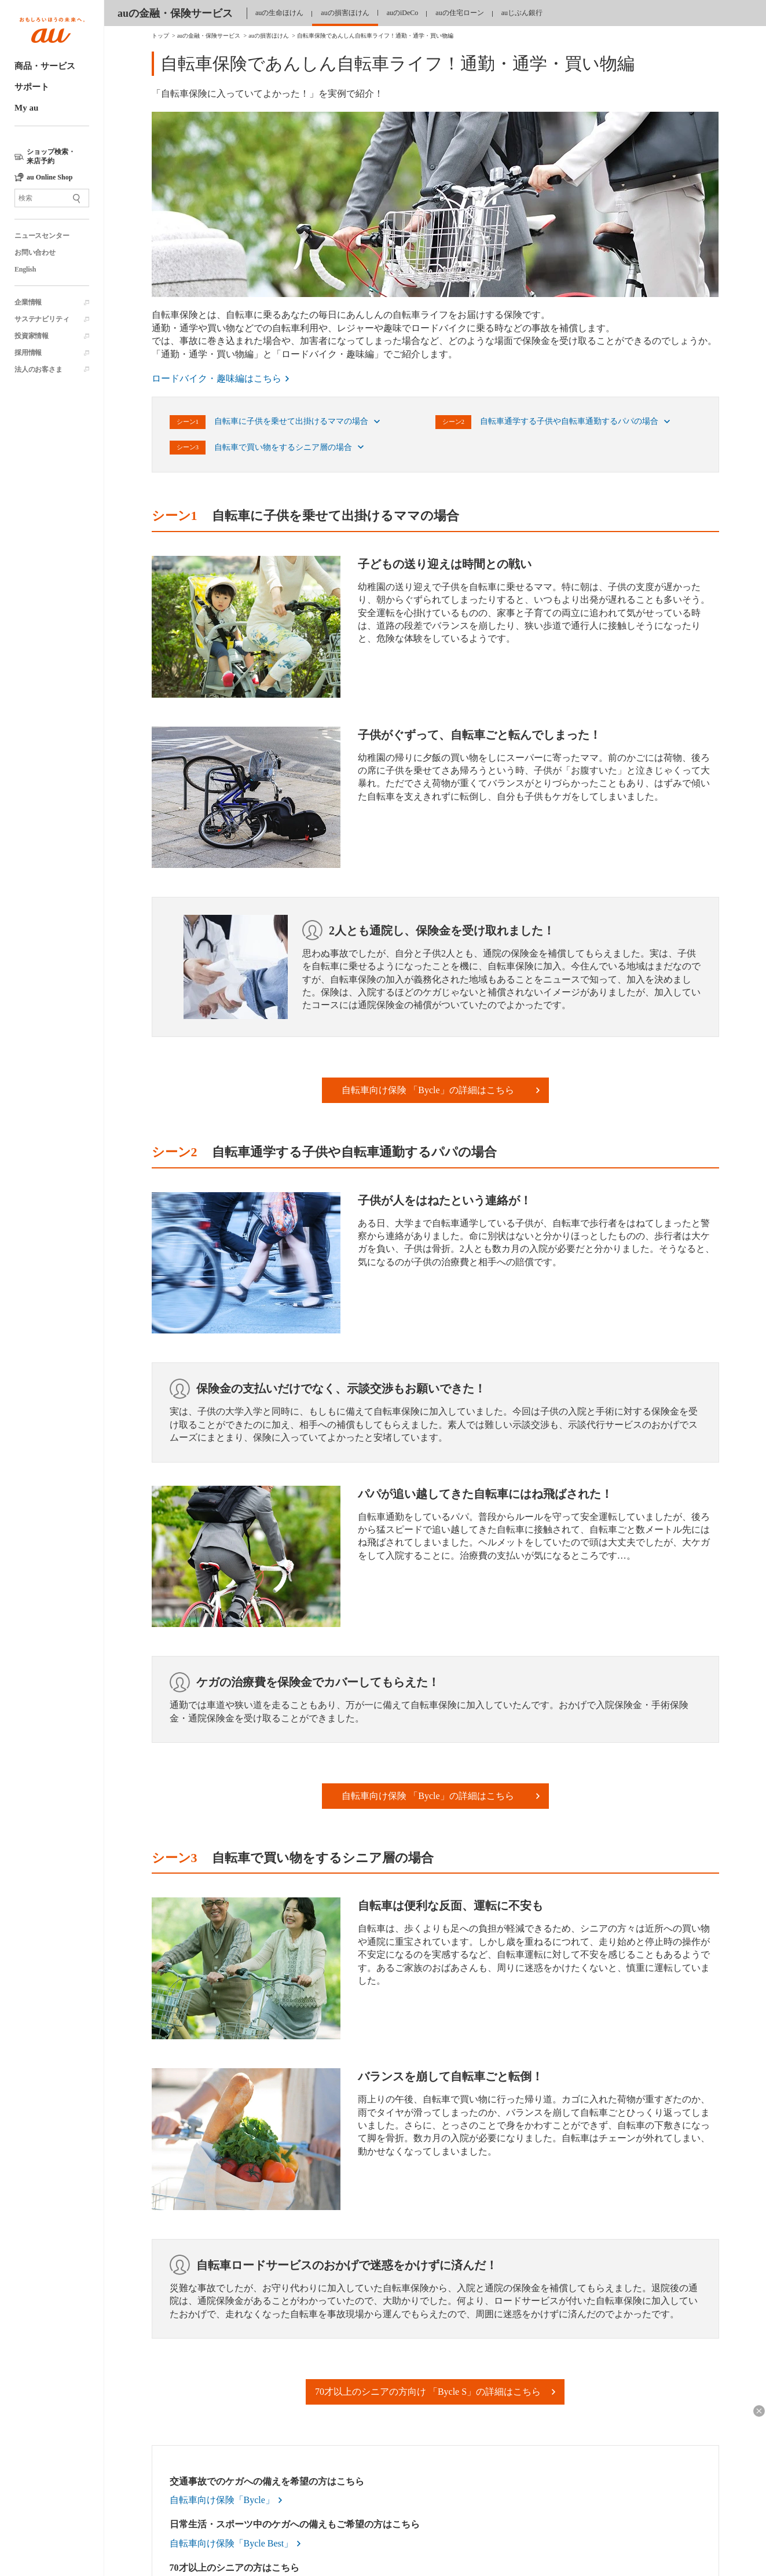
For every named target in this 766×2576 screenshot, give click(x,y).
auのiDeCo (403, 13)
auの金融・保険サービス (175, 13)
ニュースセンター (41, 236)
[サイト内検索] (51, 198)
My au (26, 107)
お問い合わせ (35, 252)
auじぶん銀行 (522, 13)
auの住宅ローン (459, 13)
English (25, 269)
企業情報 (28, 302)
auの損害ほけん (345, 13)
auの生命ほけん (279, 13)
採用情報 (28, 353)
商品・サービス (44, 66)
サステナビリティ (41, 319)
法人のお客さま (38, 369)
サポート (31, 86)
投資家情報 (31, 336)
